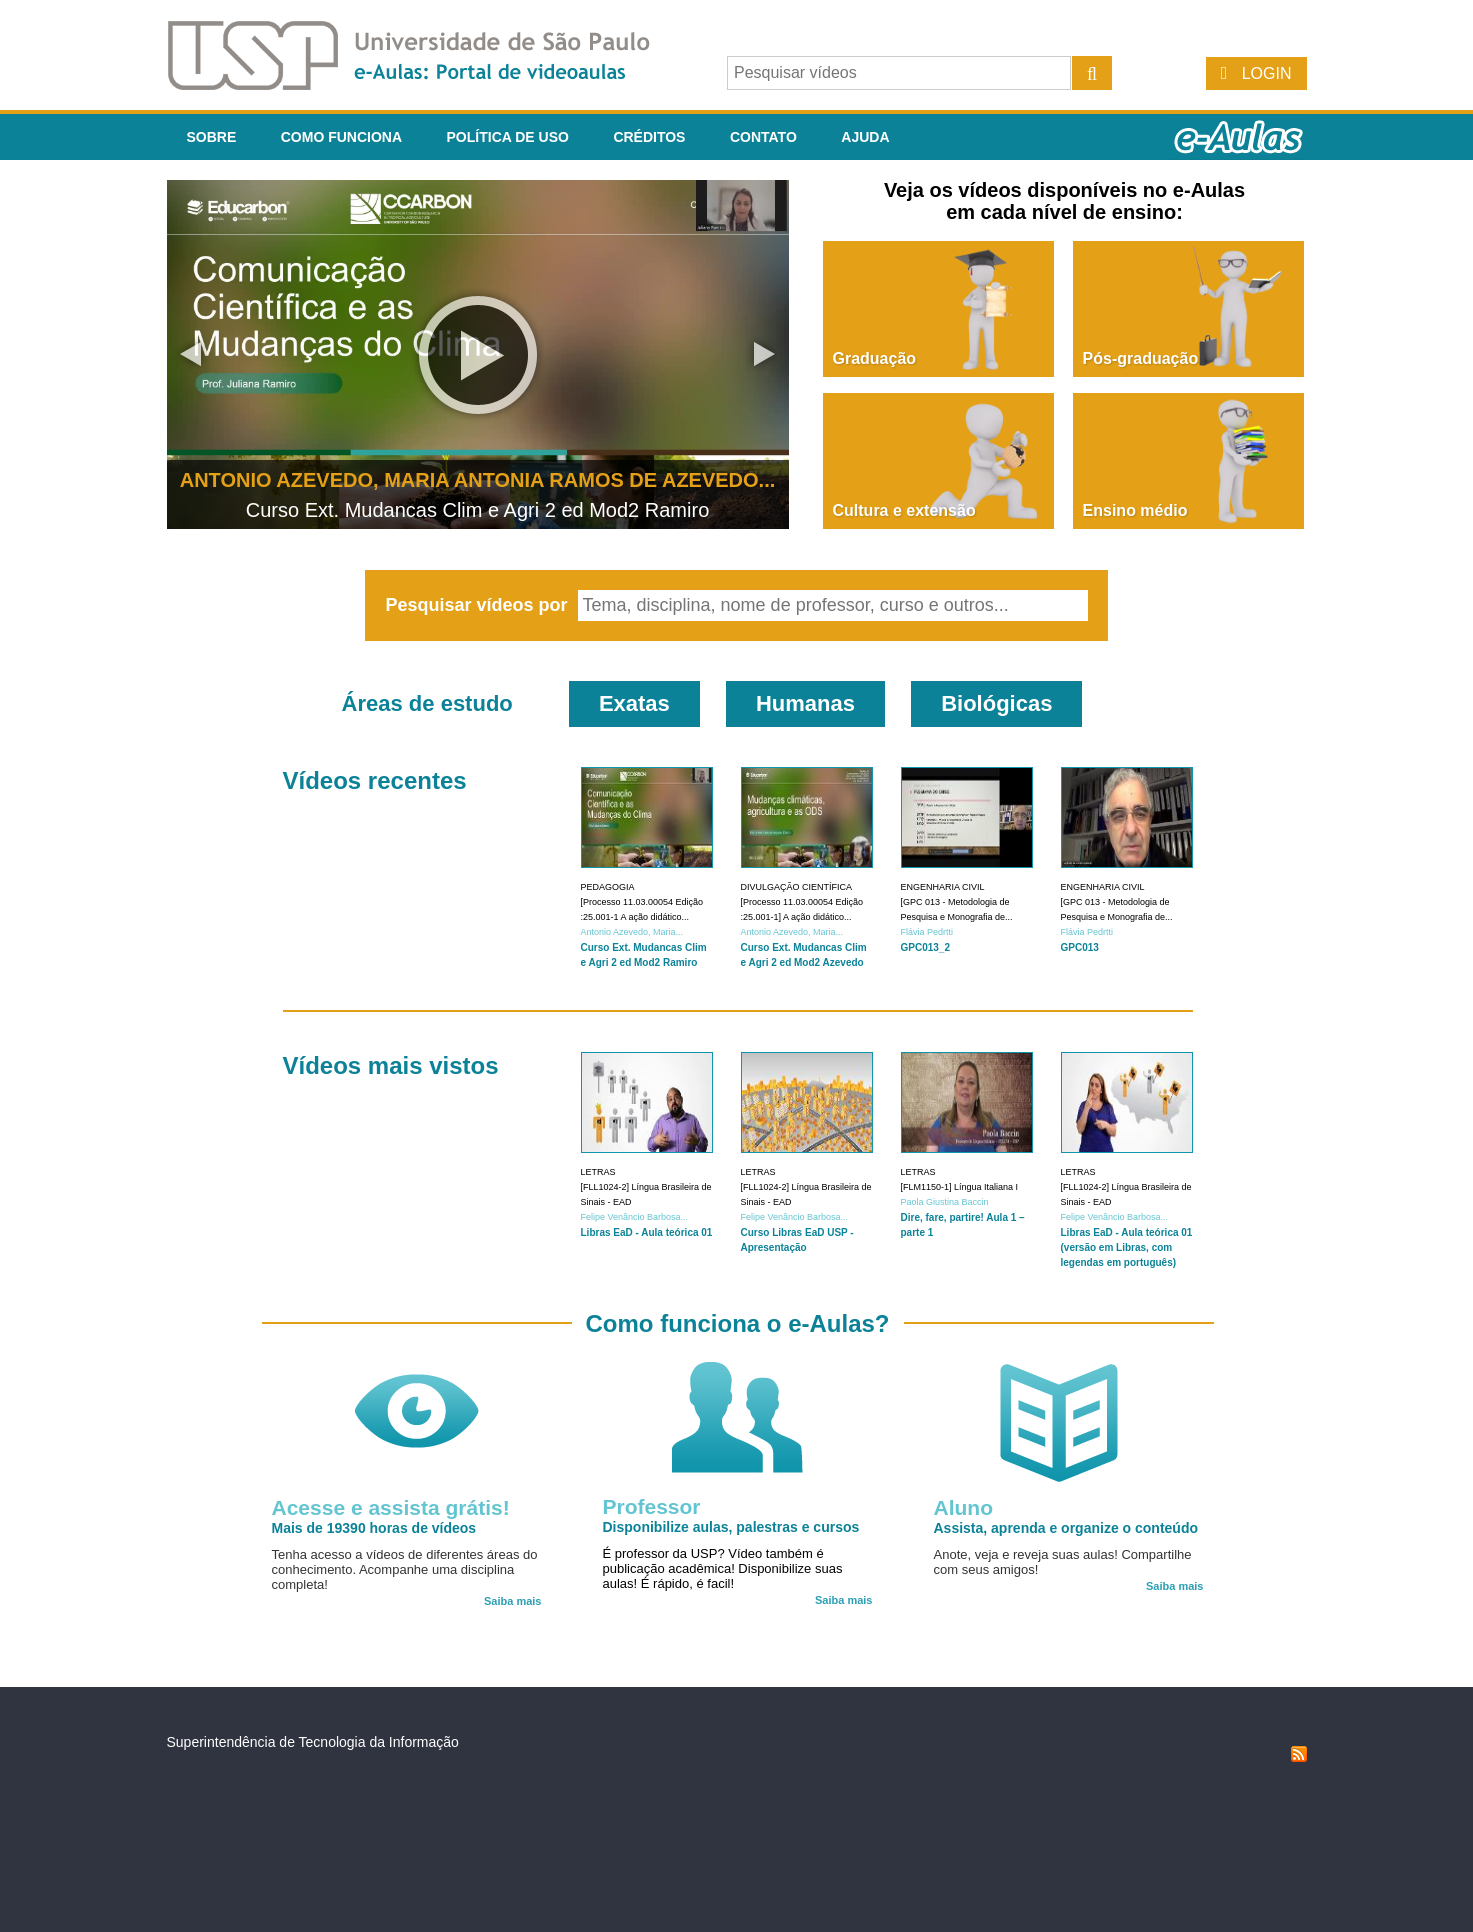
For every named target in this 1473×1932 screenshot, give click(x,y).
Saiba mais (512, 1601)
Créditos (649, 137)
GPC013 (1080, 947)
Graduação (875, 358)
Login (1267, 73)
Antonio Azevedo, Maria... (632, 932)
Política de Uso (508, 137)
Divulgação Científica (797, 887)
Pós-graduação (1141, 358)
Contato (763, 137)
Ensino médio (1135, 510)
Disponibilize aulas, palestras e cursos (731, 1527)
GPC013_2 (925, 947)
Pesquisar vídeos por (478, 605)
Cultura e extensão (904, 510)
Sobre (212, 137)
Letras (598, 1172)
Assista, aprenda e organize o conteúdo (1066, 1528)
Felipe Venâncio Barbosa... (635, 1217)
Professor (652, 1506)
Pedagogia (608, 887)
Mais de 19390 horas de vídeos (374, 1528)
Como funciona (341, 137)
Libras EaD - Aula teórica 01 (647, 1232)
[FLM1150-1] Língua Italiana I (960, 1187)
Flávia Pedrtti (927, 932)
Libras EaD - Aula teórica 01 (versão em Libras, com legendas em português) (1127, 1247)
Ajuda (865, 137)
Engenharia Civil (943, 887)
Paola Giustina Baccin (945, 1202)
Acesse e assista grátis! (391, 1507)
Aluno (963, 1507)
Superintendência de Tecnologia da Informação (313, 1742)
